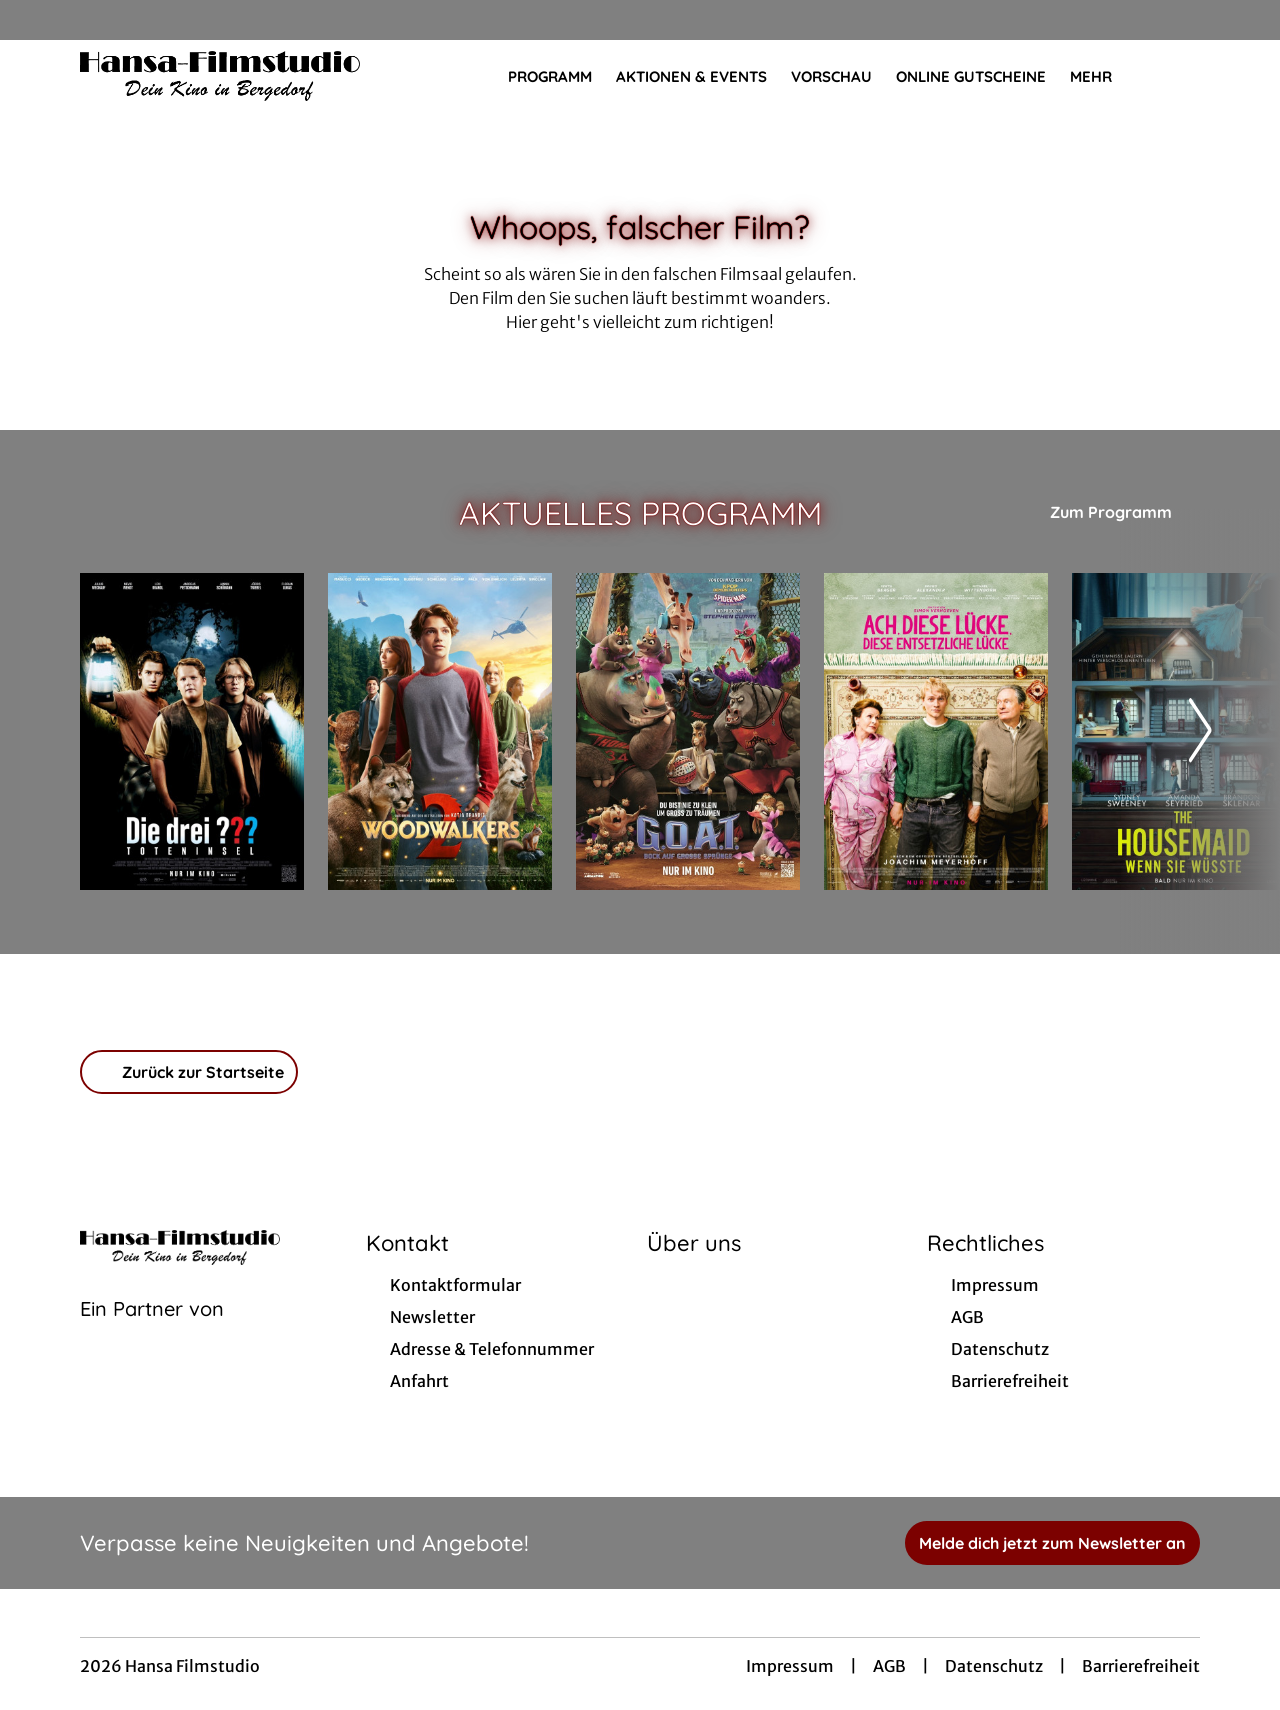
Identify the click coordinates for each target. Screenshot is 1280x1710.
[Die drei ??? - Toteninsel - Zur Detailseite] (192, 731)
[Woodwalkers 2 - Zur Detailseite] (440, 731)
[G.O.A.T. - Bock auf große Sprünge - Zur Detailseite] (688, 731)
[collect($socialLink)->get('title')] (36, 20)
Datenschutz (994, 1666)
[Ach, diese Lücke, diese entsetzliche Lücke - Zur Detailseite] (936, 731)
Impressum (790, 1666)
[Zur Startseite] (220, 76)
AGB (889, 1666)
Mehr (1103, 77)
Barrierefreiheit (1141, 1666)
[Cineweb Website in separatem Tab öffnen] (152, 1334)
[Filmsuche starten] (1180, 76)
